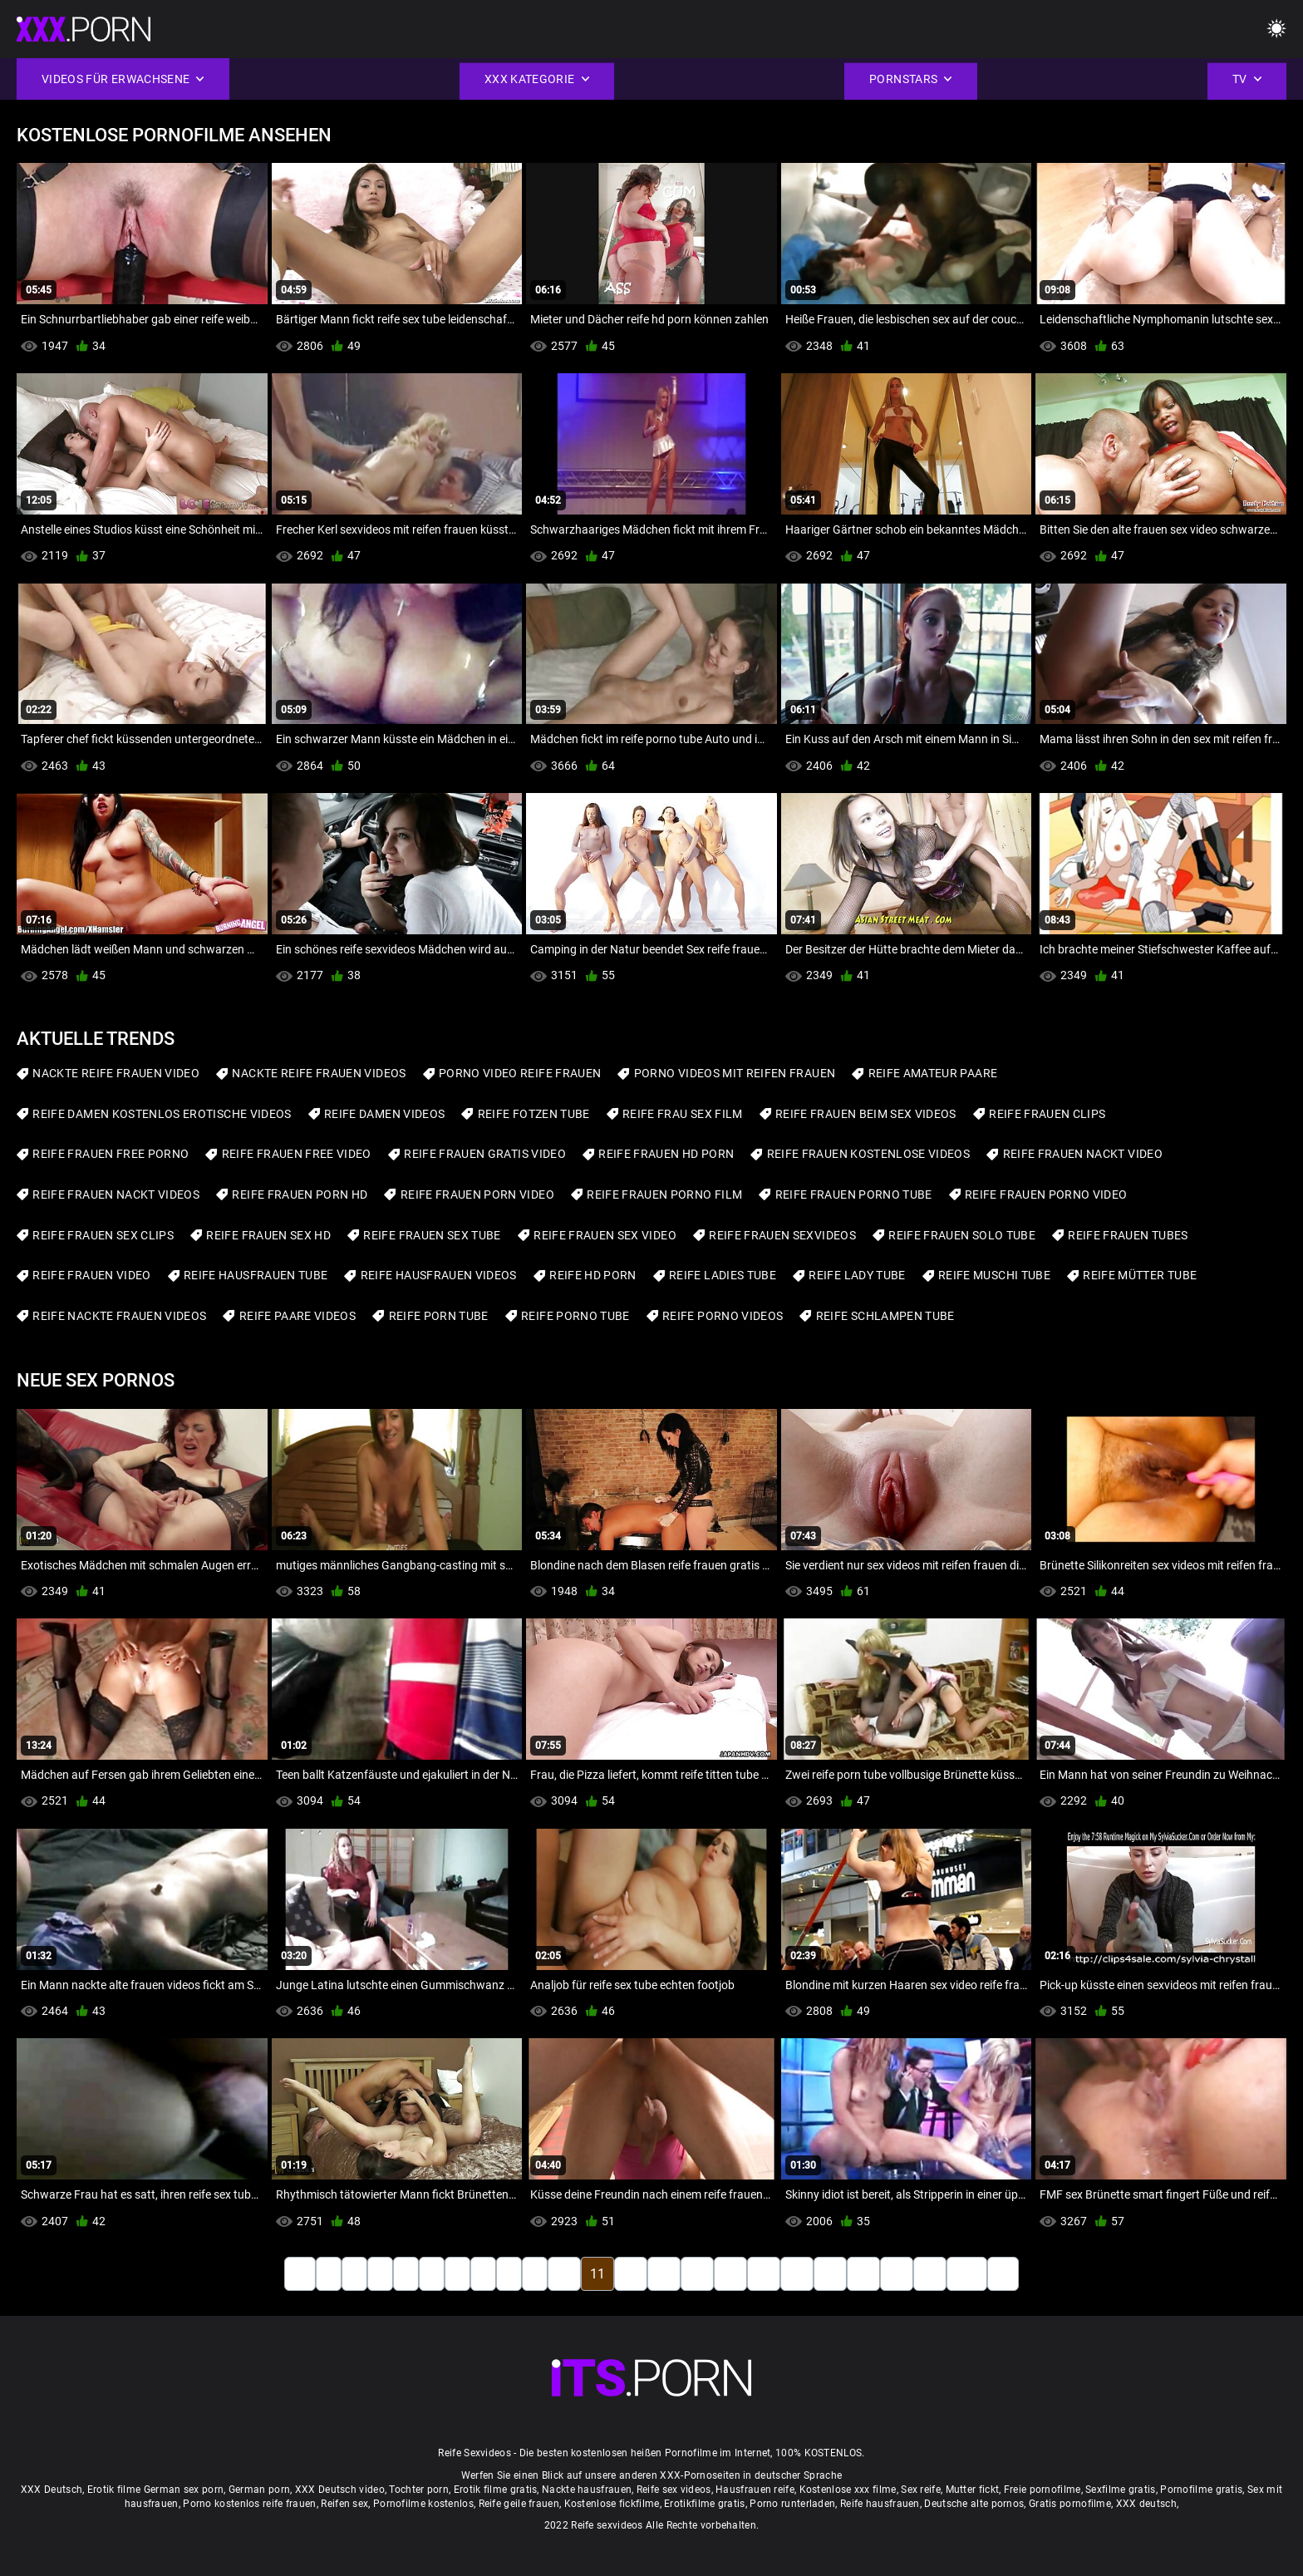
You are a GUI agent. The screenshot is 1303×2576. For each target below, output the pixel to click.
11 (597, 2274)
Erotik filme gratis (496, 2489)
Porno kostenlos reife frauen (249, 2504)
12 (630, 2274)
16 (763, 2274)
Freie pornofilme (1042, 2489)
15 (730, 2274)
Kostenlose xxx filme (848, 2489)
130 (967, 2274)
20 (896, 2274)
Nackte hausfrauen (587, 2489)
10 (564, 2274)
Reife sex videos (674, 2489)
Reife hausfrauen (880, 2504)
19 (863, 2274)
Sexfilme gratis (1120, 2489)
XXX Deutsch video (340, 2489)
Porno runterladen (792, 2504)
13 (663, 2274)
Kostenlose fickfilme (612, 2504)
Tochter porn (419, 2489)
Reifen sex (344, 2504)
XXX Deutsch (51, 2489)
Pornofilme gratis (1201, 2489)
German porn (259, 2489)
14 (697, 2274)
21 (929, 2274)
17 (796, 2274)
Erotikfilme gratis (704, 2504)
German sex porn (184, 2489)
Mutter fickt (973, 2489)
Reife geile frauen (519, 2504)
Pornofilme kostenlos (423, 2504)
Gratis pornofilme (1070, 2504)
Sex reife (921, 2489)
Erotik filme (114, 2489)
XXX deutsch (1146, 2504)
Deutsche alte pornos (974, 2504)
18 (830, 2274)
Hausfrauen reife (754, 2489)
